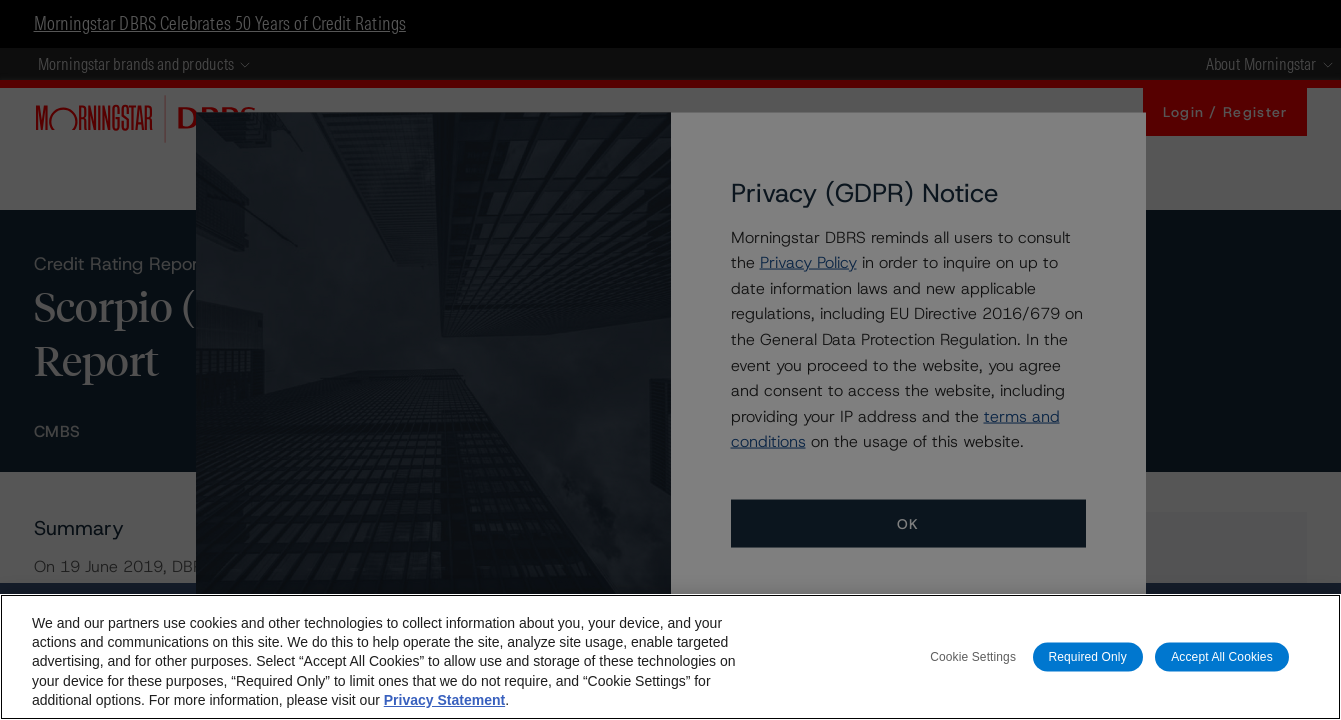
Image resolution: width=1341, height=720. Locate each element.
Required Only (1088, 656)
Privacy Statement (444, 700)
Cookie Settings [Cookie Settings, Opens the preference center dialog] (973, 656)
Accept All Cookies (1222, 656)
